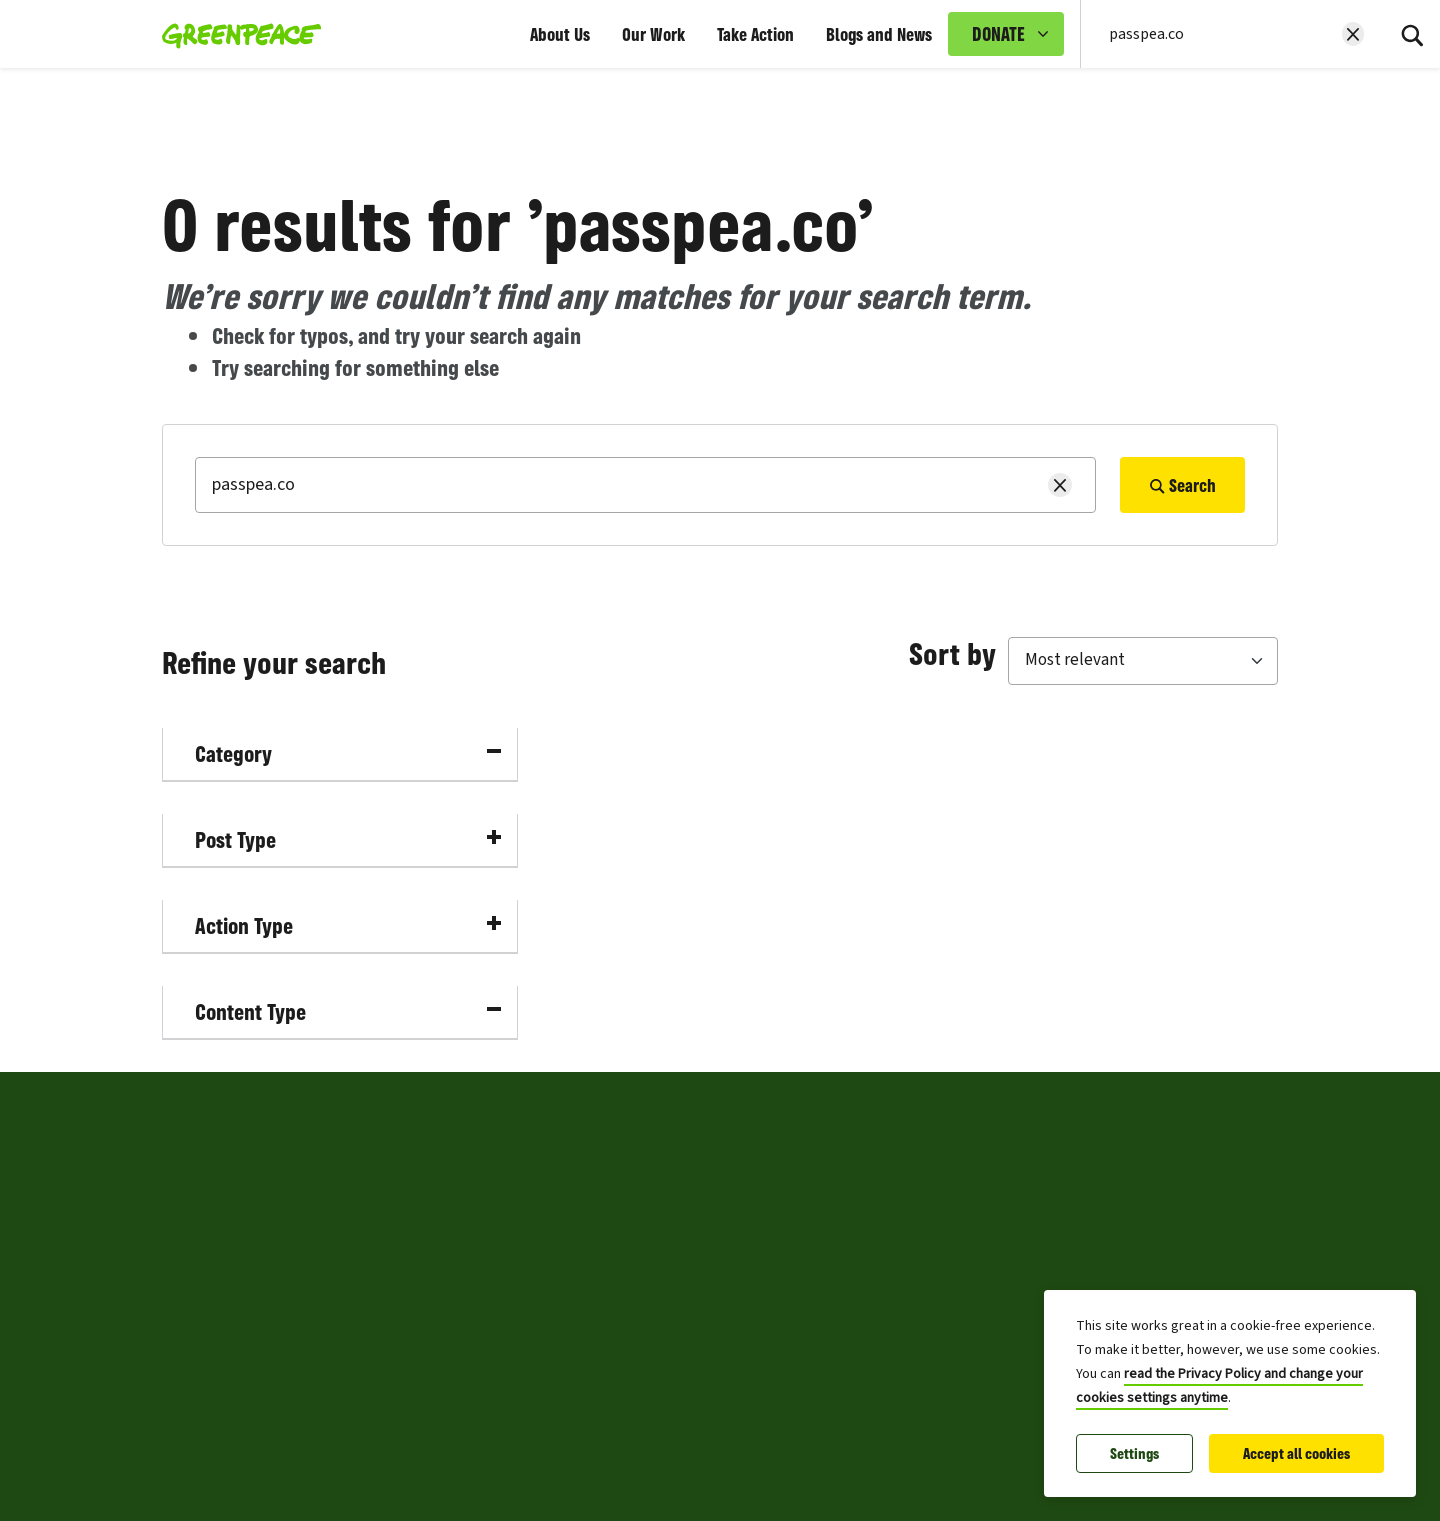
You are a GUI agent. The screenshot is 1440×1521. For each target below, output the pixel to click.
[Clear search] (1353, 34)
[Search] (1412, 34)
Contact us (200, 1323)
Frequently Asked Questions (741, 1323)
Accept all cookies (1296, 1453)
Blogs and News (879, 34)
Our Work (653, 34)
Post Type (348, 839)
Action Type (348, 925)
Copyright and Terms (713, 1227)
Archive (665, 1371)
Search (1182, 485)
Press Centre (207, 1179)
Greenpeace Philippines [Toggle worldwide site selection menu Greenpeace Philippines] (286, 1107)
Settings (1134, 1453)
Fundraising (205, 1371)
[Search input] (1219, 34)
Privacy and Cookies (709, 1179)
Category (348, 753)
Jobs (179, 1227)
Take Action (755, 34)
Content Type (348, 1011)
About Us (560, 34)
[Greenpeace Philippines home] (235, 34)
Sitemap (193, 1419)
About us (194, 1275)
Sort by (952, 653)
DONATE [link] (998, 34)
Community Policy (704, 1275)
